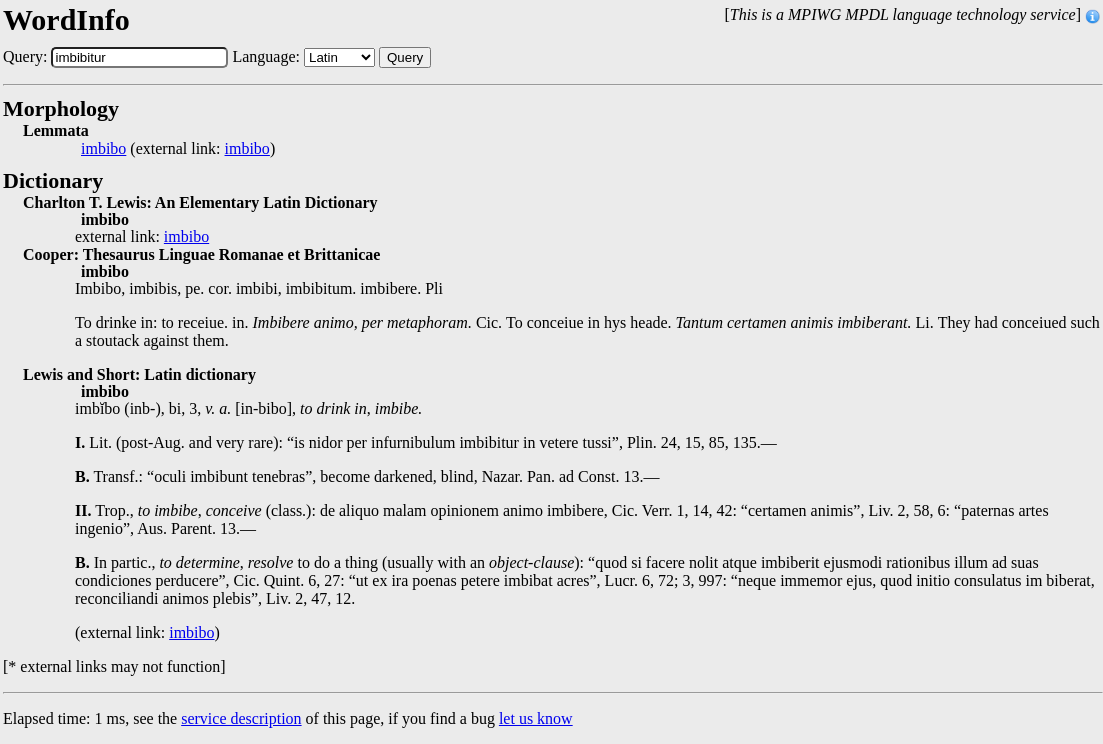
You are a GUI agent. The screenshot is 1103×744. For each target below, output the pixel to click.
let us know (536, 718)
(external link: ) (178, 149)
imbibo (103, 149)
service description (241, 718)
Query (405, 57)
